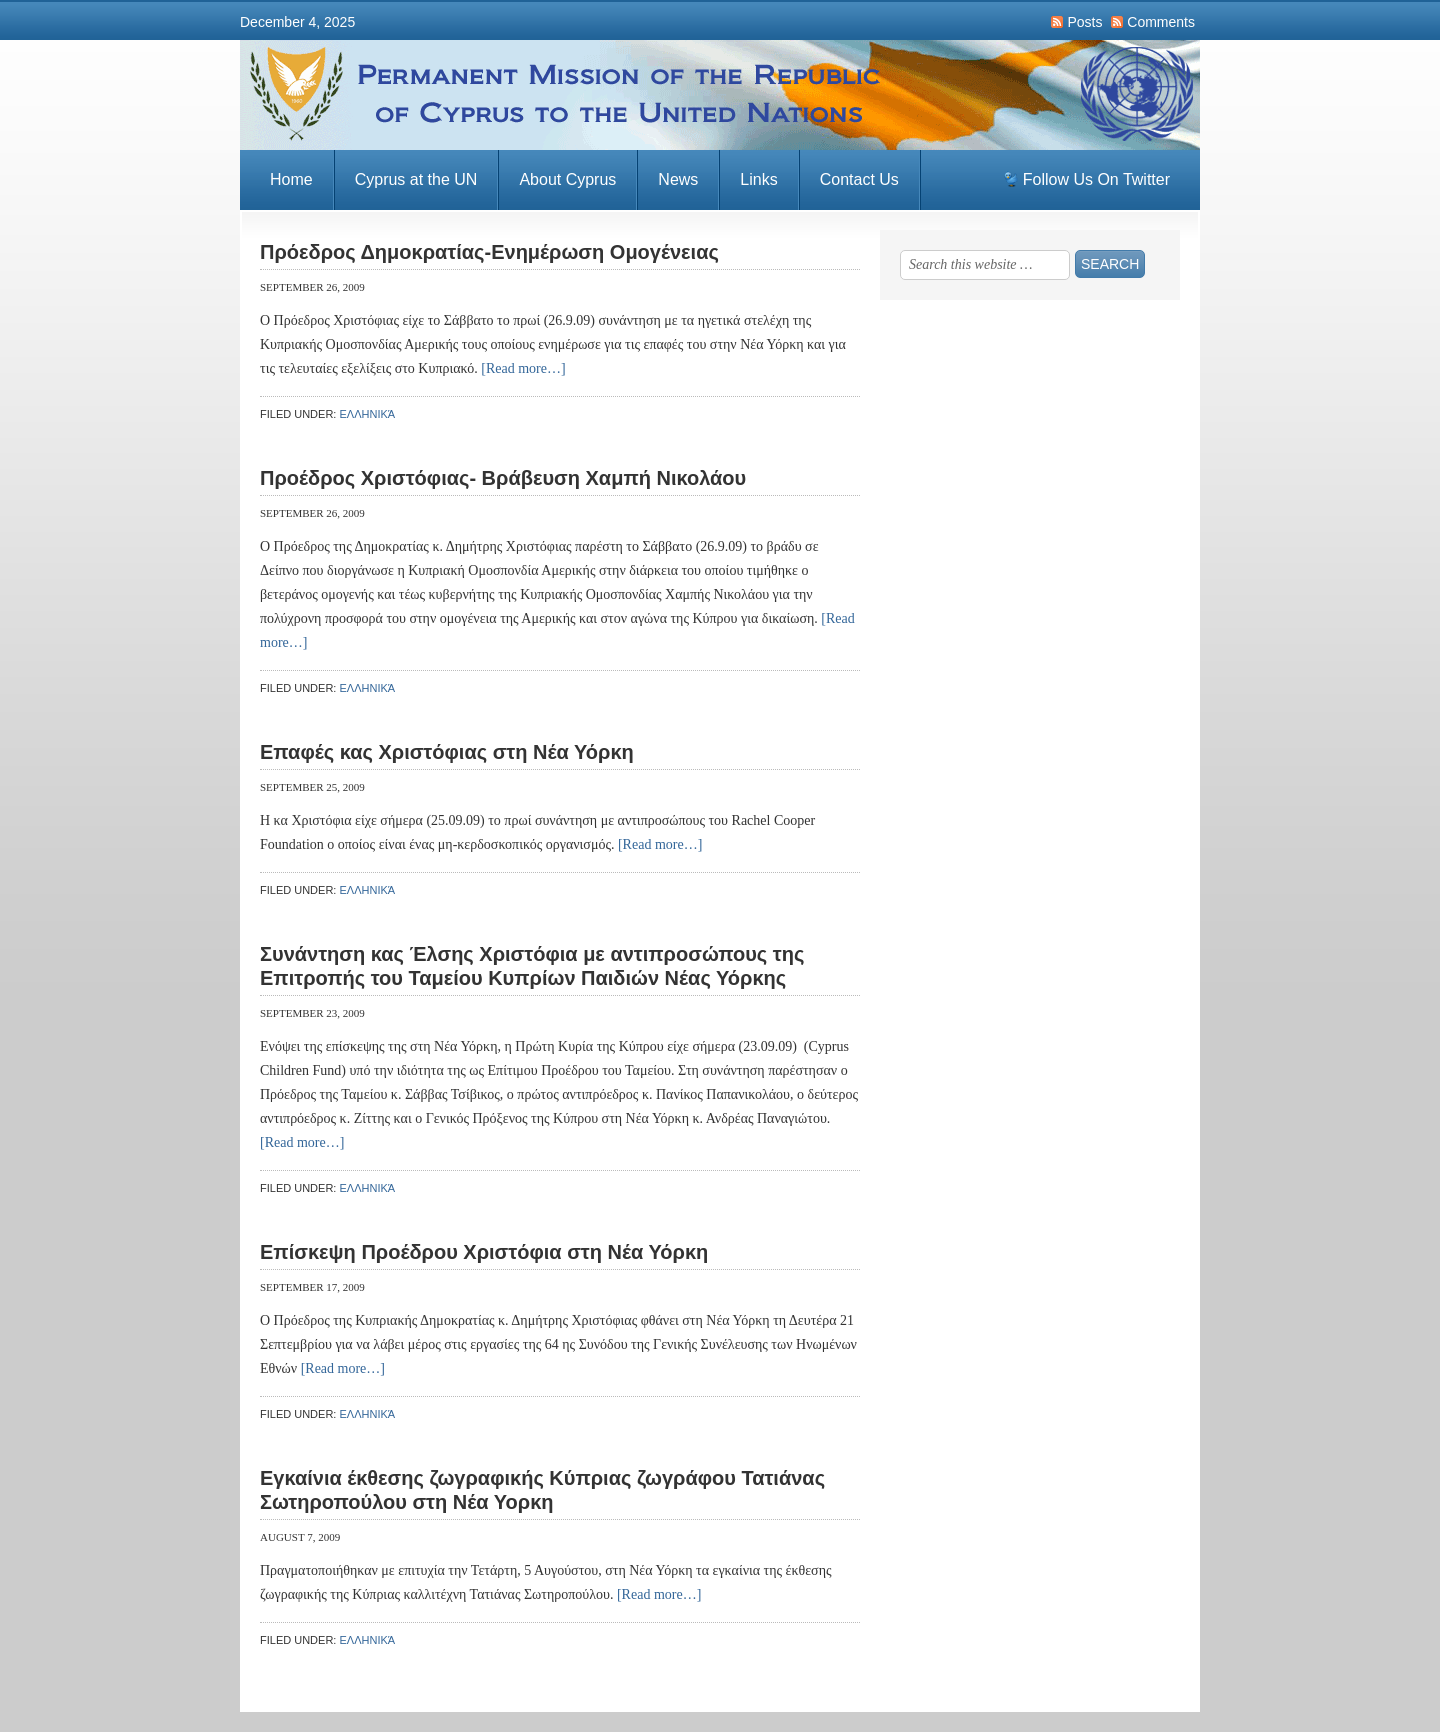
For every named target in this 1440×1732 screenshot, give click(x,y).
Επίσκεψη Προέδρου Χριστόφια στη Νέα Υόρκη (484, 1252)
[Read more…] (523, 368)
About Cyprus (567, 179)
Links (758, 179)
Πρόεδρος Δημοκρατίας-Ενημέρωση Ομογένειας (489, 252)
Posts (1084, 22)
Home (291, 179)
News (678, 179)
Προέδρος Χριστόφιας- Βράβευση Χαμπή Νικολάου (503, 478)
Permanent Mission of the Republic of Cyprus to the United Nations (720, 95)
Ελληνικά (367, 414)
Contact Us (859, 179)
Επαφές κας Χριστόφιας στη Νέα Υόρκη (447, 752)
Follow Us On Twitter (1096, 179)
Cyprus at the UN (416, 179)
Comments (1161, 22)
